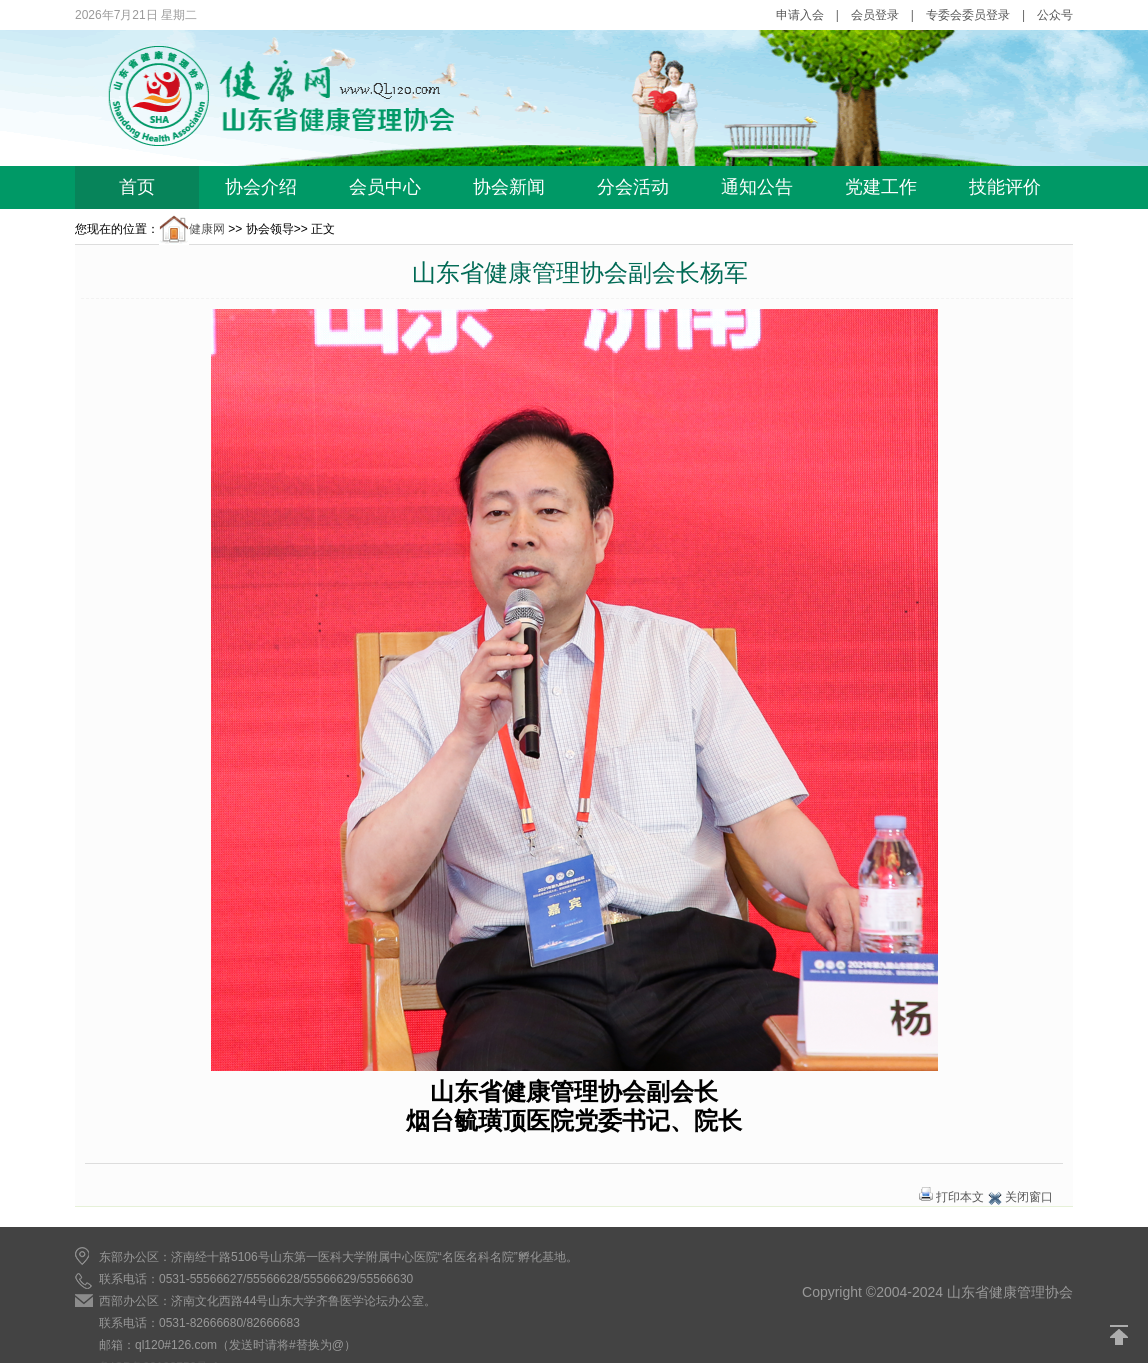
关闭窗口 (1029, 1197)
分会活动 (633, 187)
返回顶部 (1120, 1335)
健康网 (192, 229)
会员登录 (875, 15)
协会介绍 (261, 187)
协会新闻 (509, 187)
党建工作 (881, 187)
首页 (137, 187)
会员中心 (385, 187)
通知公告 (757, 187)
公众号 (1055, 15)
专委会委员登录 (968, 15)
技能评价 (1005, 187)
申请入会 (800, 15)
